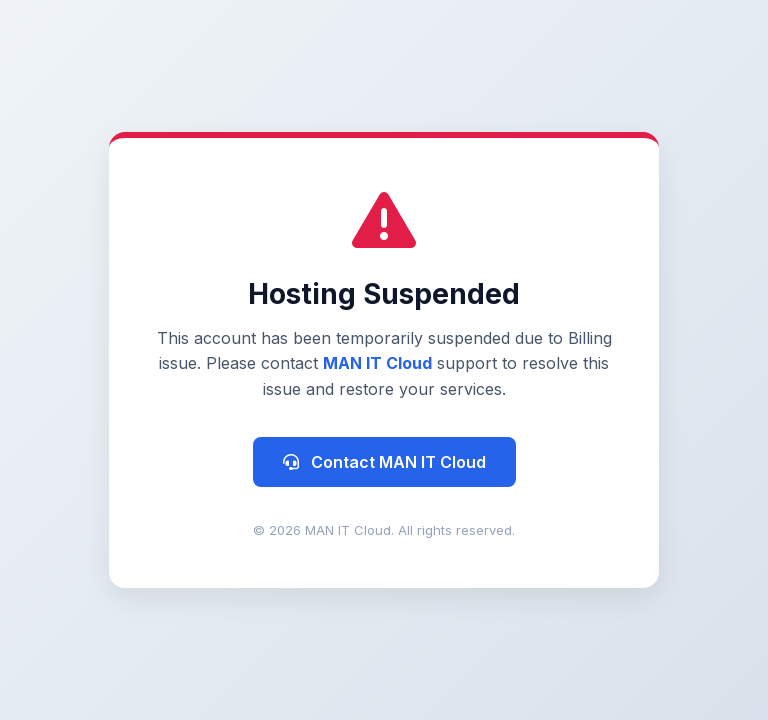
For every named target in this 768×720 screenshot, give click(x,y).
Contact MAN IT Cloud (384, 462)
